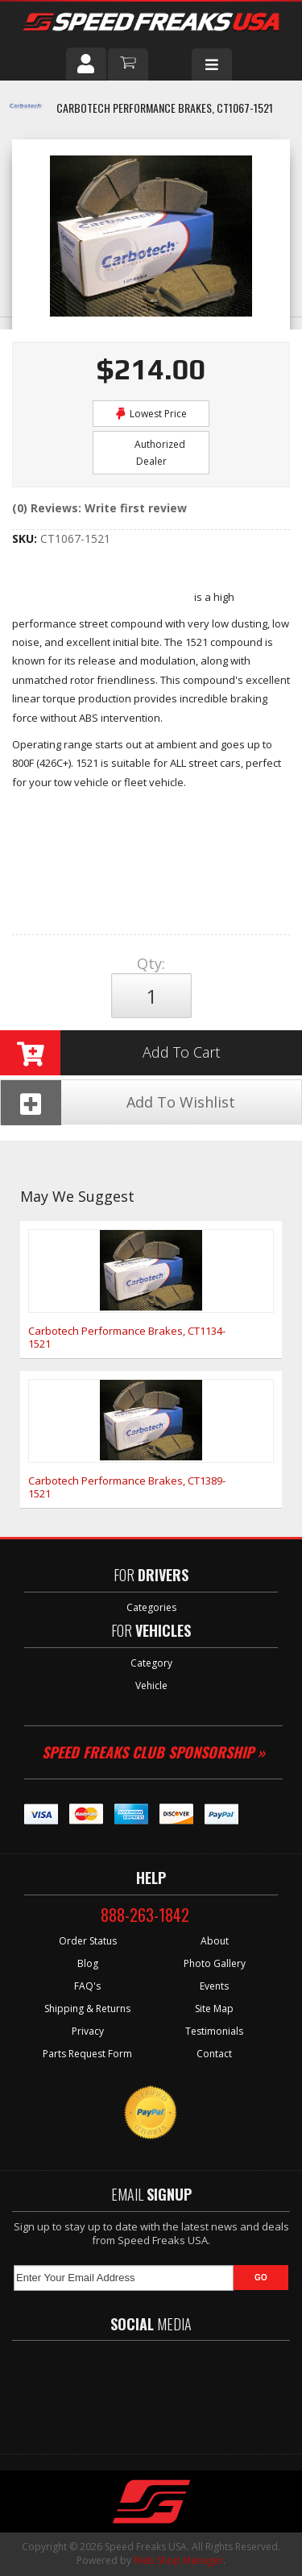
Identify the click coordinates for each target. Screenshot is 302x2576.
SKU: (26, 538)
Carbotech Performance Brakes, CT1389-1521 (126, 1487)
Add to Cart (110, 1052)
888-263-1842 (145, 1915)
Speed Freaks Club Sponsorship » (153, 1751)
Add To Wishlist (118, 1102)
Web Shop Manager (178, 2560)
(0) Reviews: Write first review (99, 508)
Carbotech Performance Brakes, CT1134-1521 (126, 1337)
